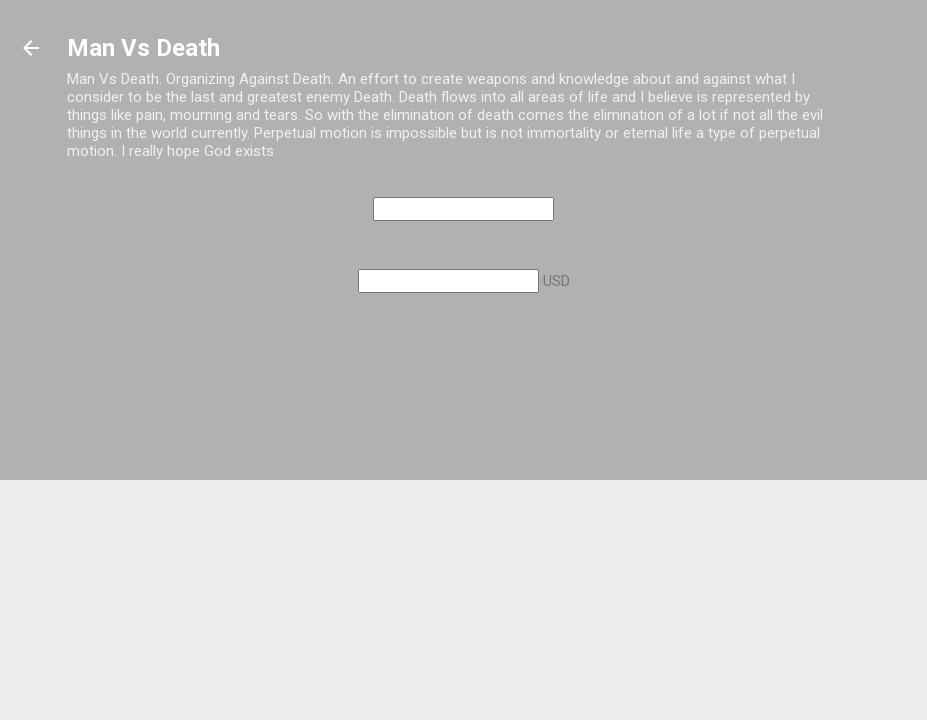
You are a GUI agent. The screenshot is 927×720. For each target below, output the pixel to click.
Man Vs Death (143, 48)
